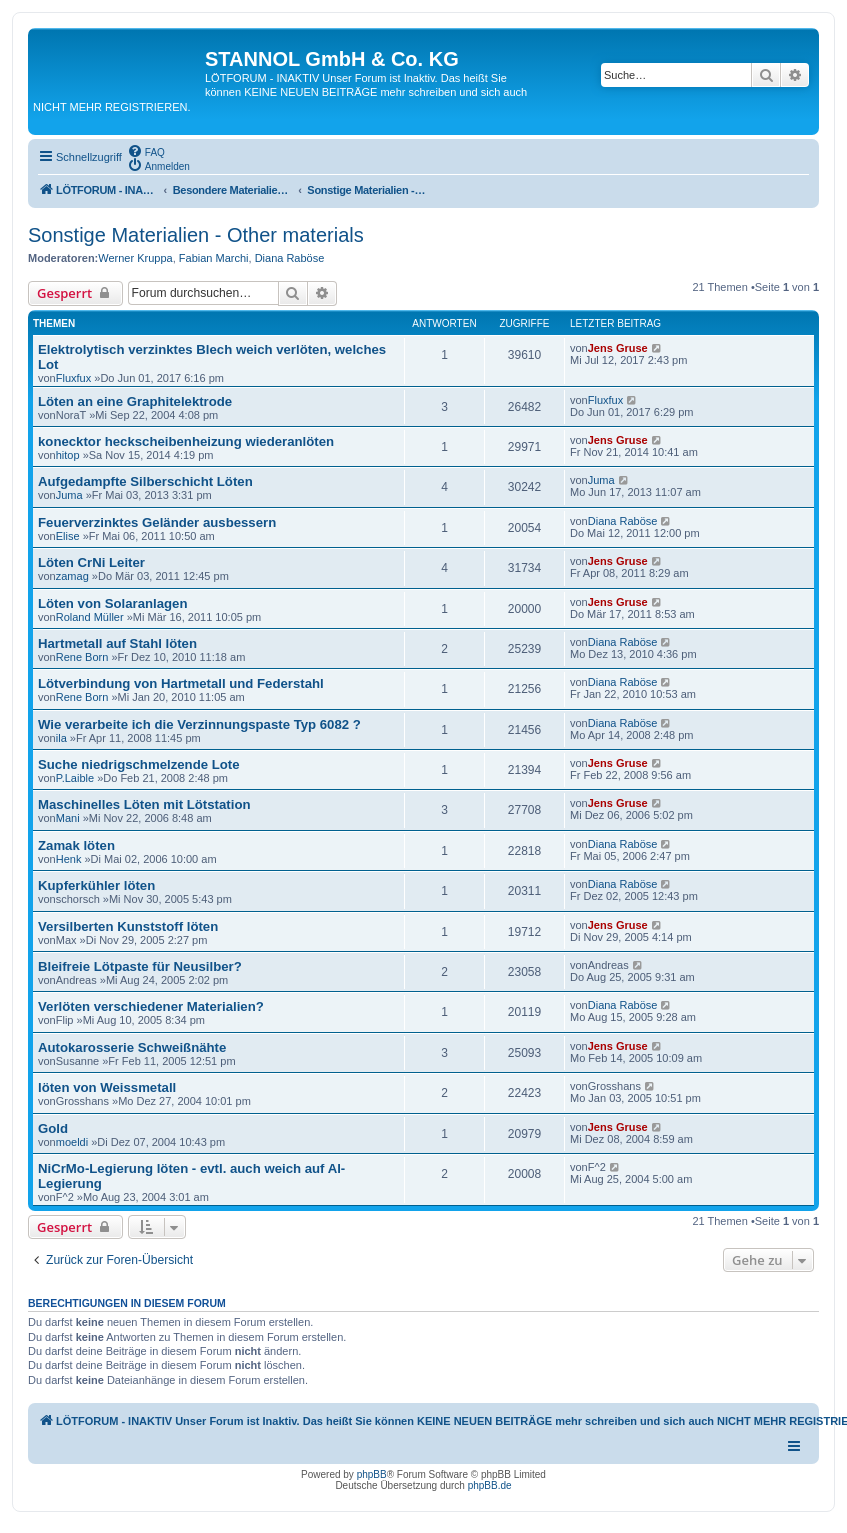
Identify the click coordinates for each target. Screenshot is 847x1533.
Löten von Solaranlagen (112, 603)
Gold (53, 1128)
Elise (68, 536)
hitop (68, 455)
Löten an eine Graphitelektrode (135, 401)
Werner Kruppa (135, 258)
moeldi (72, 1142)
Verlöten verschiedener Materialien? (151, 1006)
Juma (69, 495)
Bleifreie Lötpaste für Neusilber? (140, 966)
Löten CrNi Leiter (91, 562)
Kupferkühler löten (96, 885)
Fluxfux (73, 378)
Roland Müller (90, 617)
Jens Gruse (618, 348)
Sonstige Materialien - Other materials (196, 235)
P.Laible (75, 778)
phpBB (372, 1474)
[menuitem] (146, 151)
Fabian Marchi (214, 258)
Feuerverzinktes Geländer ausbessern (157, 522)
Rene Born (82, 657)
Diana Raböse (290, 258)
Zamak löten (76, 845)
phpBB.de (490, 1485)
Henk (69, 859)
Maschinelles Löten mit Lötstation (144, 804)
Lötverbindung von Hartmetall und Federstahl (181, 683)
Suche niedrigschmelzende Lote (139, 764)
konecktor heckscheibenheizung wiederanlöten (186, 441)
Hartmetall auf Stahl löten (117, 643)
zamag (72, 576)
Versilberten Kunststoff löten (128, 926)
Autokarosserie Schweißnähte (132, 1047)
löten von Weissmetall (107, 1087)
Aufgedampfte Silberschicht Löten (145, 481)
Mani (68, 818)
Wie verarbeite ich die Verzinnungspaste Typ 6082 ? (199, 724)
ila (61, 738)
